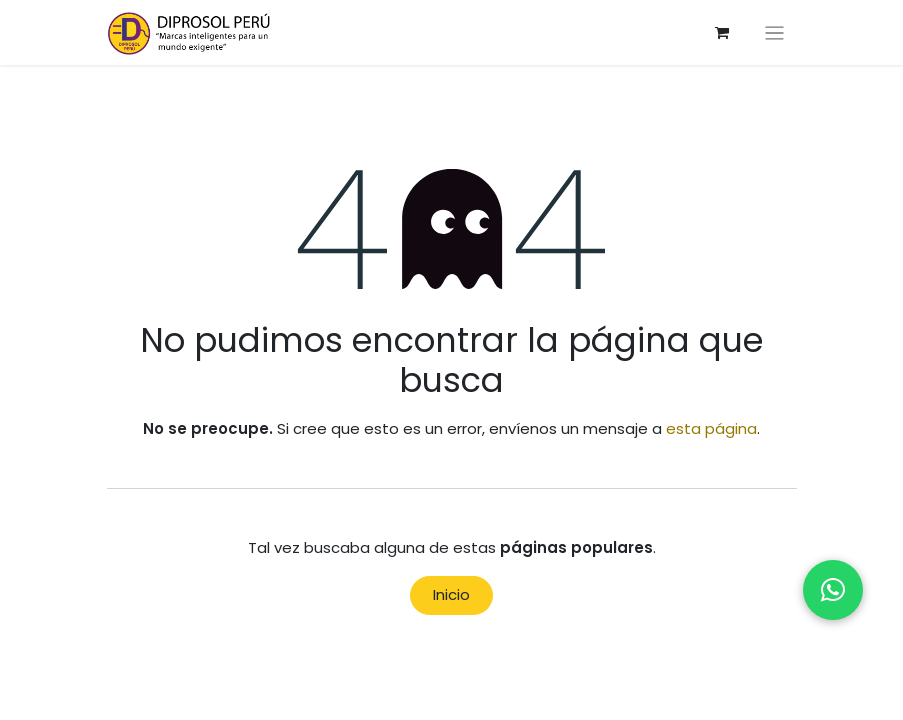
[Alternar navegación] (774, 32)
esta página (711, 428)
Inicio (451, 594)
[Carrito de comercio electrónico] (722, 33)
